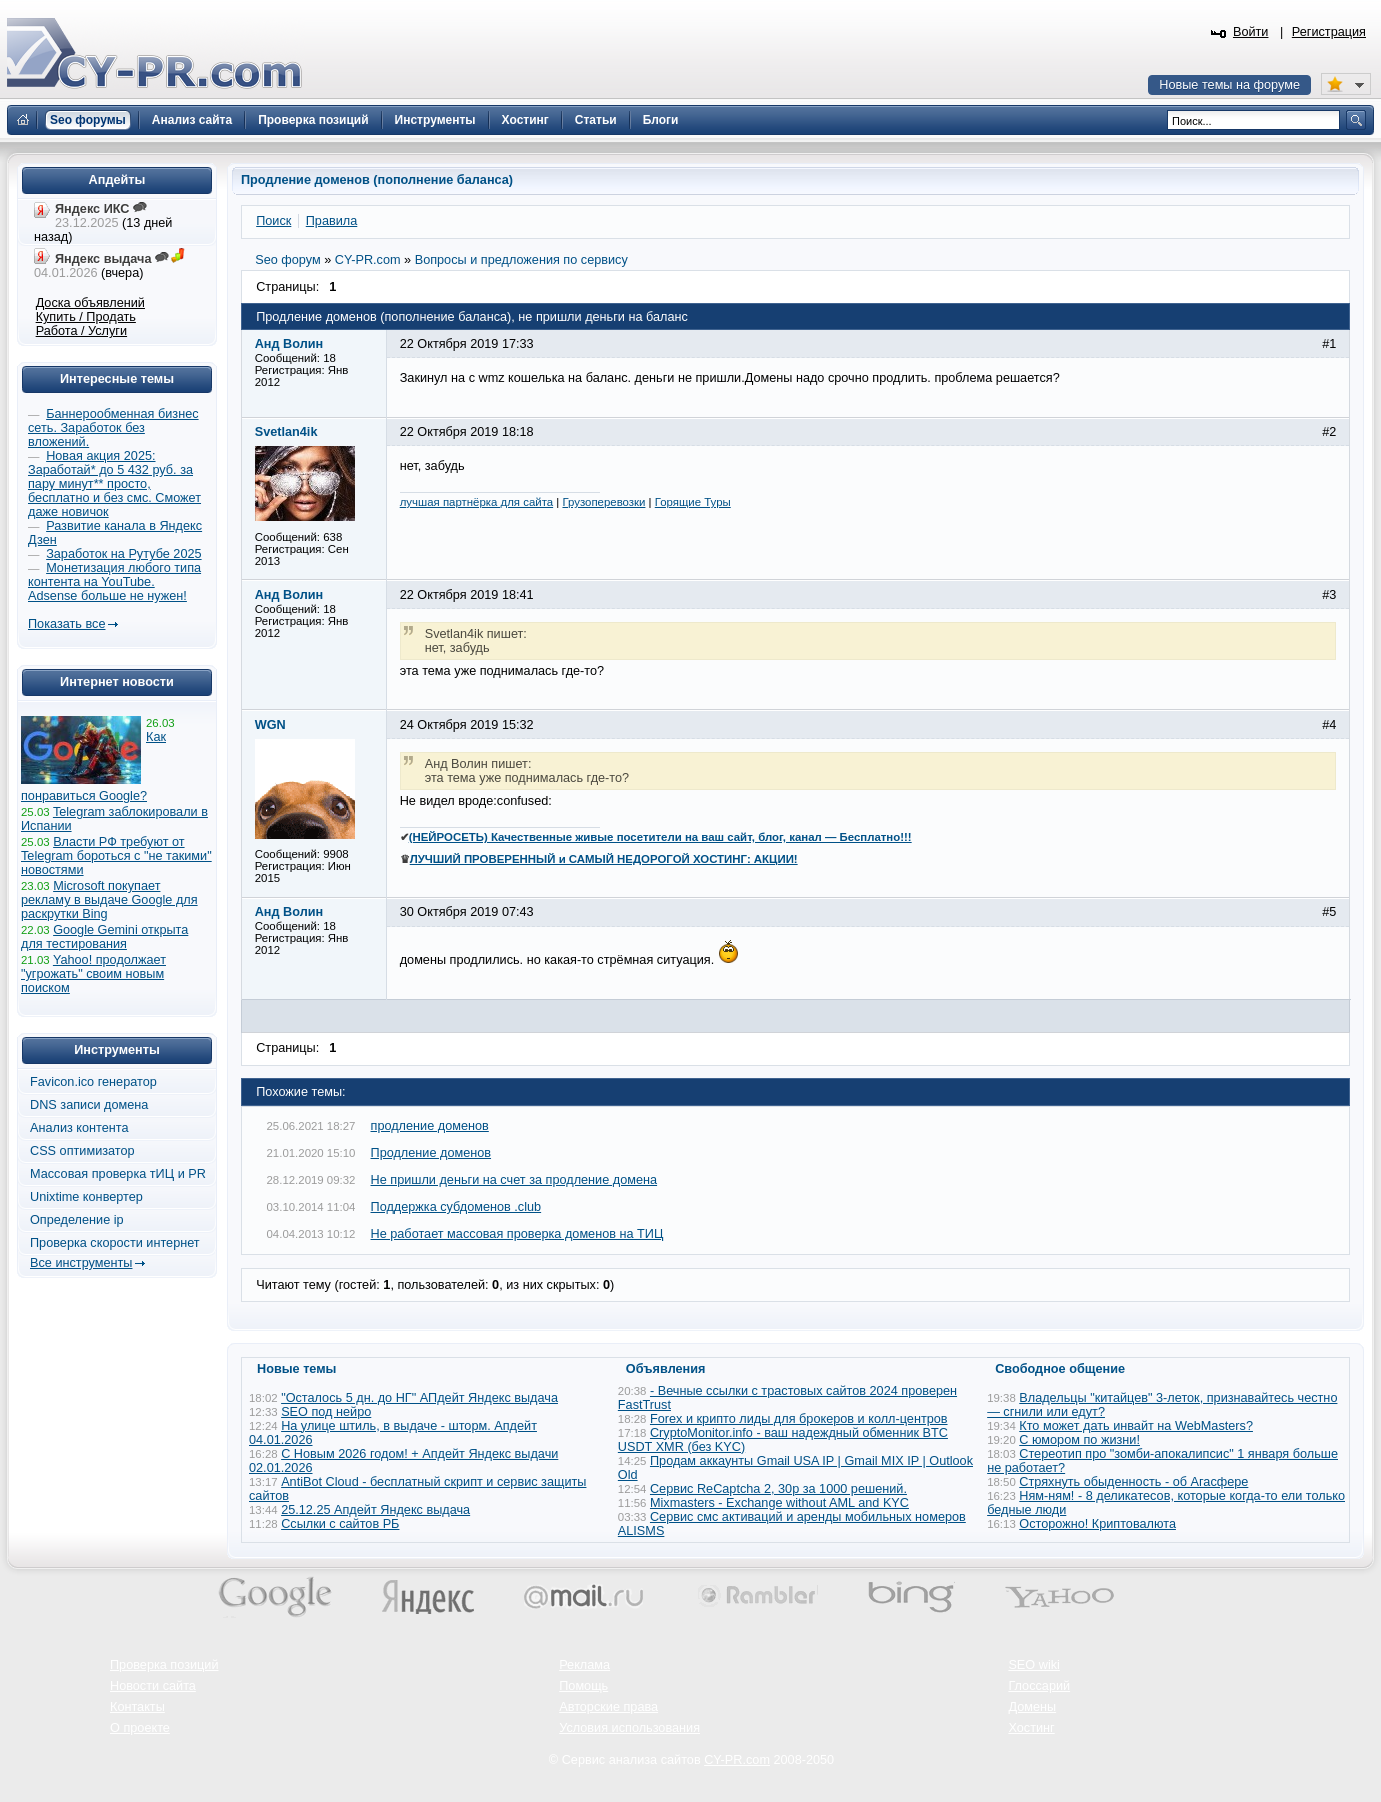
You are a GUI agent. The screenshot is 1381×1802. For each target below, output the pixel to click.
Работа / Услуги (81, 331)
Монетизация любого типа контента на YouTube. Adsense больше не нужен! (114, 582)
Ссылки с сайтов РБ (340, 1524)
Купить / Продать (86, 317)
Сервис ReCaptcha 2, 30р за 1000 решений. (778, 1489)
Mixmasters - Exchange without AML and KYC (779, 1503)
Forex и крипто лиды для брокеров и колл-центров (799, 1419)
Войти (1251, 32)
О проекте (140, 1728)
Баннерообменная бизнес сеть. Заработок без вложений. (113, 428)
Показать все (66, 624)
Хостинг (1031, 1728)
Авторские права (608, 1707)
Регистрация (1329, 32)
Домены (1032, 1707)
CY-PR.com (737, 1760)
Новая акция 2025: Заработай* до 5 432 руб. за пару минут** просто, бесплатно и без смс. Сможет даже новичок (114, 484)
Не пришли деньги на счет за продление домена (514, 1180)
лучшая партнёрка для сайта (476, 502)
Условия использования (629, 1728)
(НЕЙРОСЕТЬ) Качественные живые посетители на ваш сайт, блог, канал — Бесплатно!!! (660, 837)
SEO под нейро (326, 1412)
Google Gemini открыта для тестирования (104, 937)
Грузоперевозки (603, 502)
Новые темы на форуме (1229, 85)
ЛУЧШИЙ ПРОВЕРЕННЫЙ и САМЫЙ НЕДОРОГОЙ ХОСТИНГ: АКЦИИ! (604, 859)
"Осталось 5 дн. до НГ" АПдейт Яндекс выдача (419, 1398)
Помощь (583, 1686)
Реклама (584, 1665)
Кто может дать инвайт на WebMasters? (1136, 1426)
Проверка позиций (164, 1665)
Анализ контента (79, 1128)
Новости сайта (153, 1686)
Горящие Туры (693, 502)
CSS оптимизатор (82, 1151)
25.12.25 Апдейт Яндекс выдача (375, 1510)
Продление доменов (431, 1153)
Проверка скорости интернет (115, 1243)
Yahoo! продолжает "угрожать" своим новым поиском (93, 974)
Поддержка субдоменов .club (456, 1207)
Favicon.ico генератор (93, 1082)
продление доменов (430, 1126)
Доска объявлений (90, 303)
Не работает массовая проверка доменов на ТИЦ (517, 1234)
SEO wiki (1033, 1665)
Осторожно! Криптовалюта (1097, 1524)
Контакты (137, 1707)
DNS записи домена (89, 1105)
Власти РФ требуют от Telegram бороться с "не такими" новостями (116, 856)
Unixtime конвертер (86, 1197)
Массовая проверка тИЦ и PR (118, 1174)
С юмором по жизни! (1079, 1440)
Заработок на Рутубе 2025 (123, 554)
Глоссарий (1039, 1686)
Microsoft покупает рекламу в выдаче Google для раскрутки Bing (109, 900)
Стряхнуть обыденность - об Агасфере (1133, 1482)
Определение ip (77, 1220)
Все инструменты (81, 1263)
